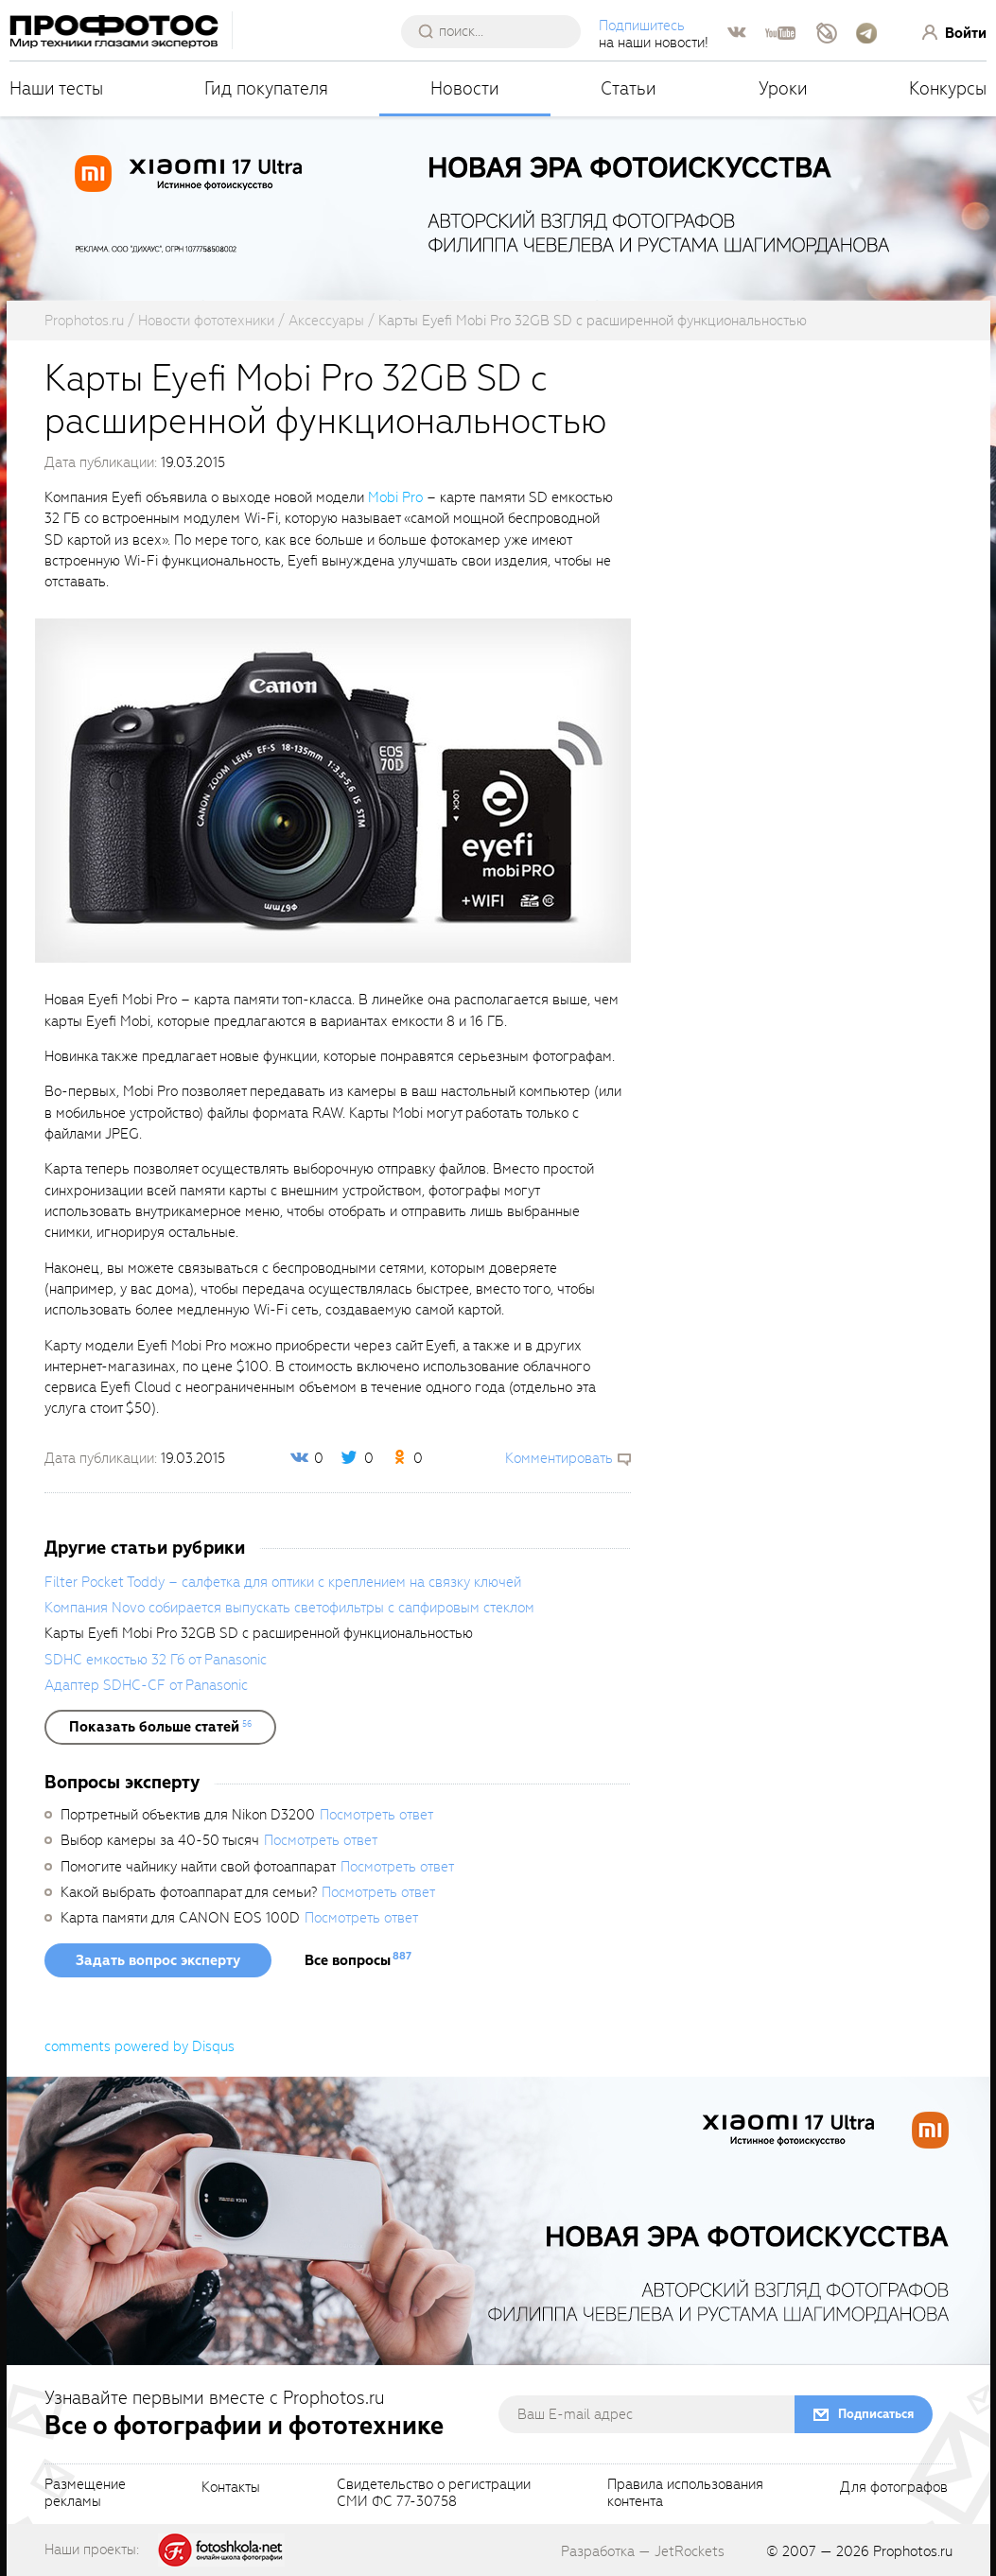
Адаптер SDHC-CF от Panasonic (146, 1685)
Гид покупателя (266, 88)
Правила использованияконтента (685, 2494)
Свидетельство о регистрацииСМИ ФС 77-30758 (434, 2494)
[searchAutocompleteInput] (498, 31)
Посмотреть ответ (376, 1814)
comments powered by (139, 2046)
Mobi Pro (395, 497)
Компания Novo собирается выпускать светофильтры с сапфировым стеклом (289, 1607)
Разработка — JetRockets (643, 2551)
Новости (464, 88)
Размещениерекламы (85, 2494)
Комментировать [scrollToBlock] (559, 1458)
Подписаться (876, 2414)
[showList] (160, 1727)
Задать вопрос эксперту (158, 1960)
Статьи (628, 88)
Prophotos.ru (912, 2551)
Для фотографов (894, 2488)
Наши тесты (56, 88)
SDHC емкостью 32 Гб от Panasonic (155, 1659)
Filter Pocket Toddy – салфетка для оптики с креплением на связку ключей (282, 1582)
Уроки (783, 88)
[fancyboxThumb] (333, 789)
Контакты (230, 2488)
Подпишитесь (642, 25)
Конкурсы (948, 88)
